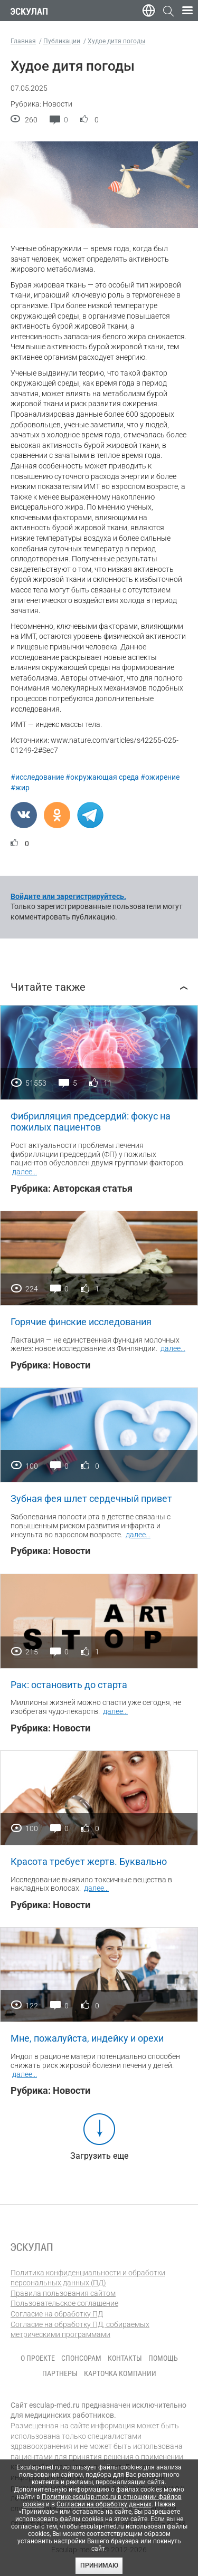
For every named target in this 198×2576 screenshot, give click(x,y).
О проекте (38, 2358)
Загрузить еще (99, 2156)
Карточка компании (120, 2373)
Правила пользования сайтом (63, 2293)
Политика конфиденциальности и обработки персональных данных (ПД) (88, 2277)
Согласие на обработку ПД (57, 2314)
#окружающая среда (102, 777)
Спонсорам (81, 2358)
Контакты (125, 2358)
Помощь (163, 2358)
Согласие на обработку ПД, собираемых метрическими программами (80, 2329)
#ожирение (160, 777)
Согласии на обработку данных (104, 2504)
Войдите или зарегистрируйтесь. (68, 896)
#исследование (37, 777)
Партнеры (60, 2373)
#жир (20, 787)
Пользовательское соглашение (64, 2303)
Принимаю (99, 2565)
